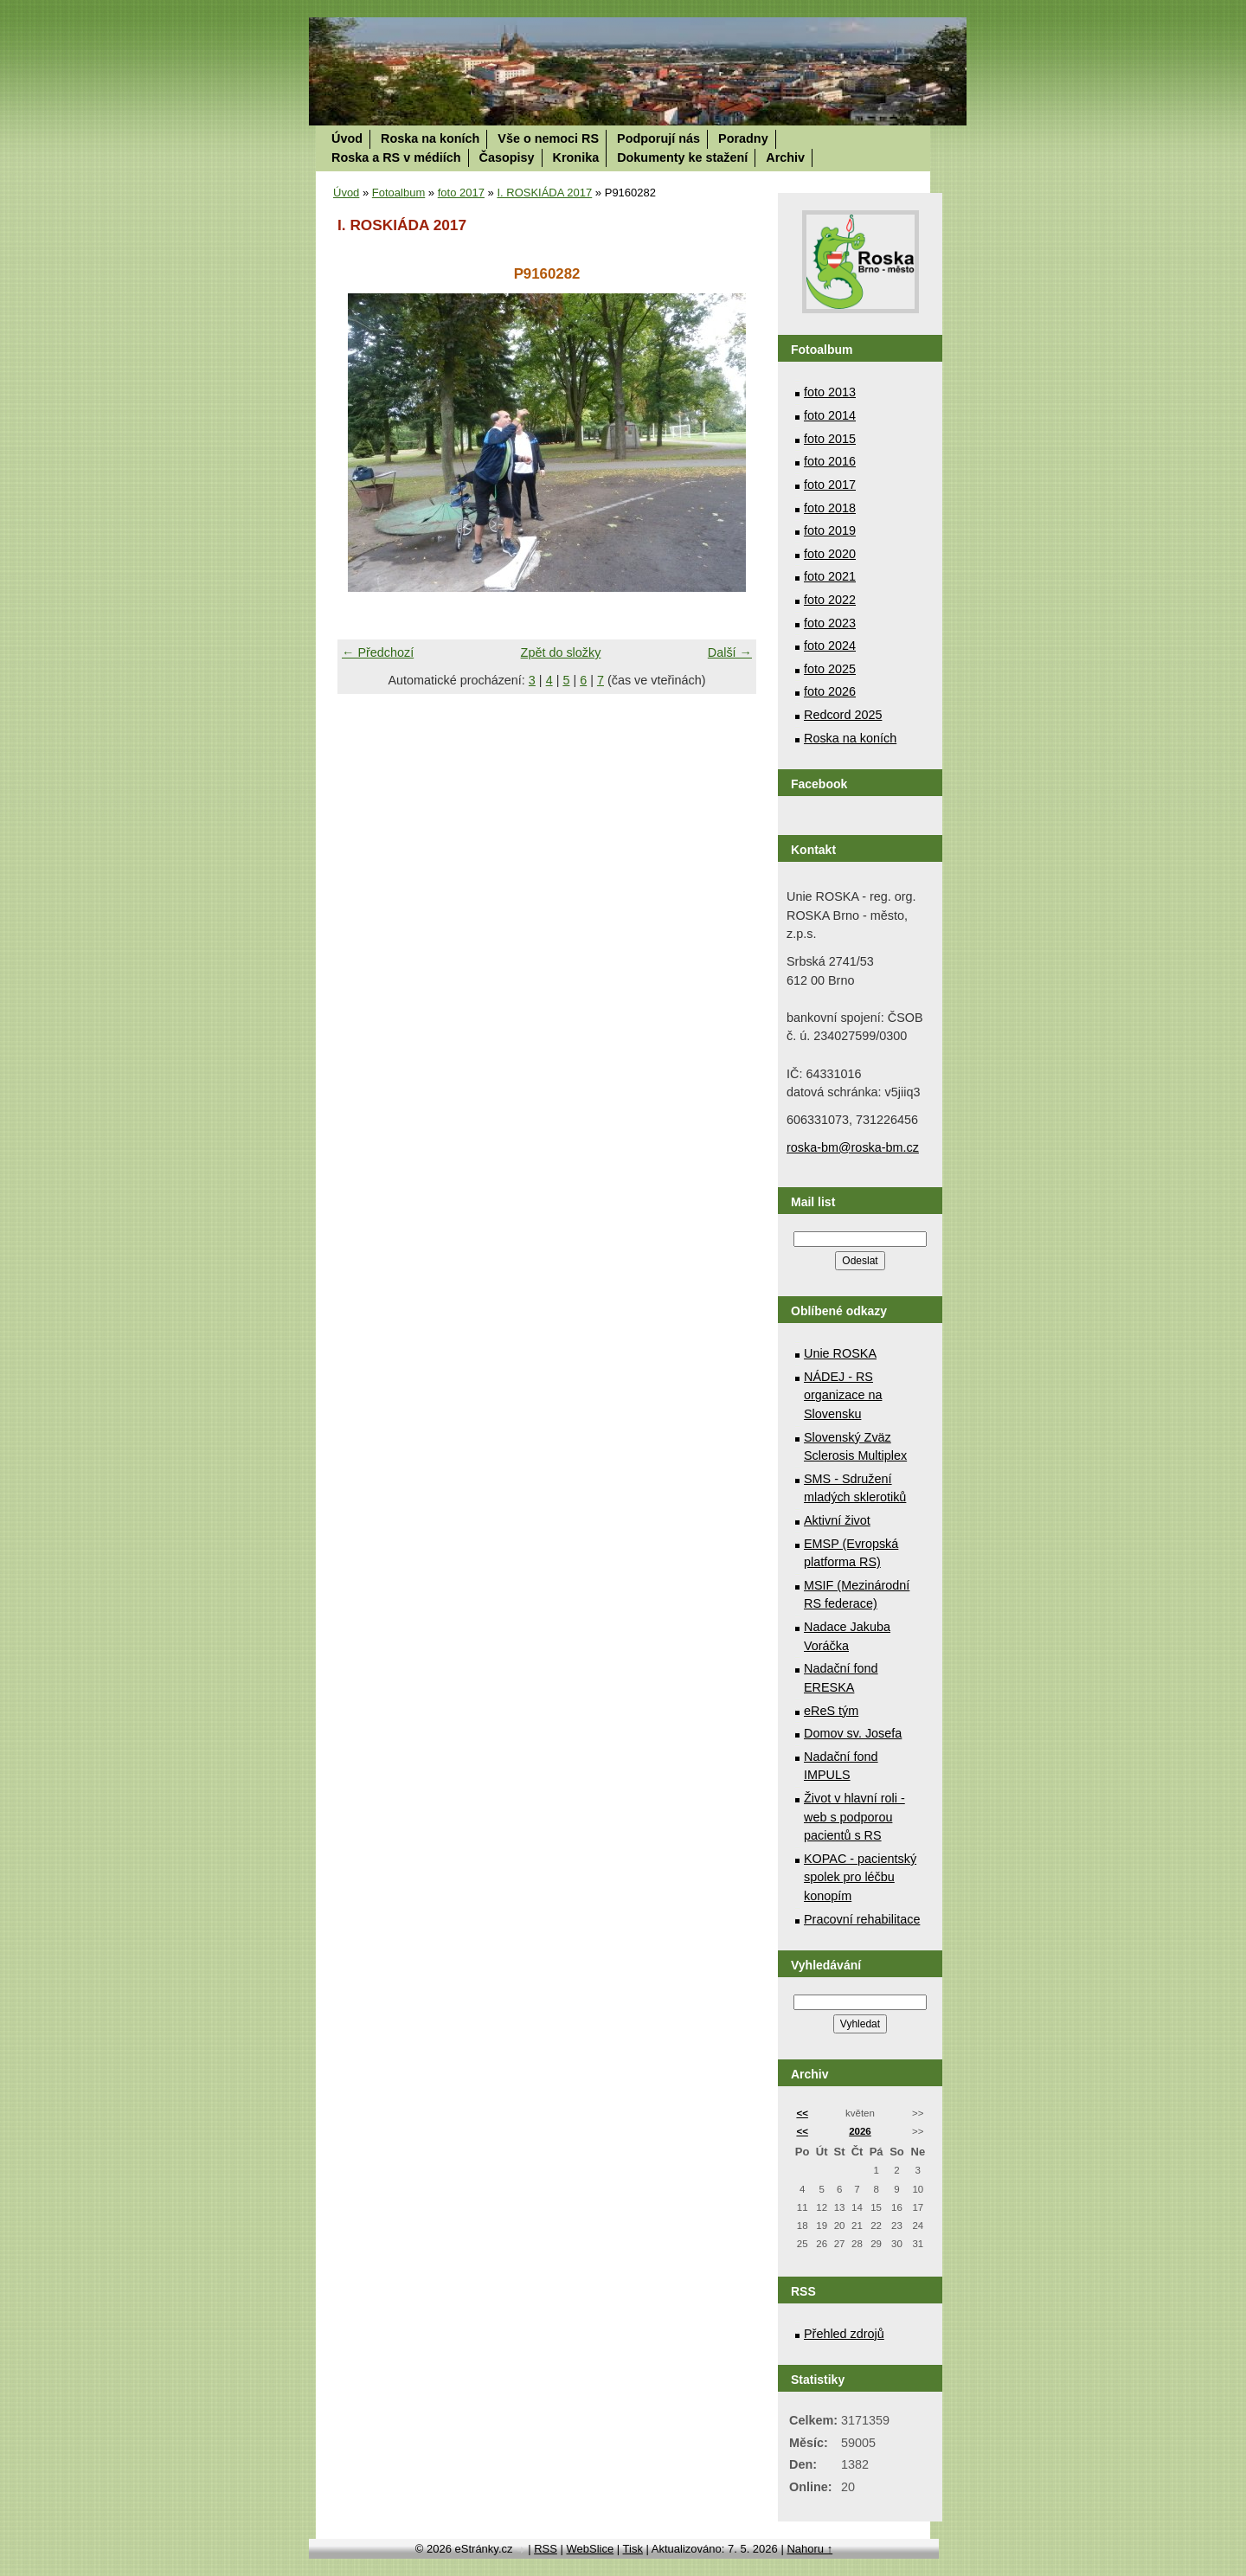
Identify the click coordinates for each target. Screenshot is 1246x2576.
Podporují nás (658, 138)
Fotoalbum (398, 192)
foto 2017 (461, 192)
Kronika (576, 157)
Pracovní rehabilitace (862, 1919)
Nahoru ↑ (809, 2548)
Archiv (785, 157)
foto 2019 (830, 530)
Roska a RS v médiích (396, 157)
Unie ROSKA (840, 1353)
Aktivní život (837, 1520)
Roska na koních (430, 138)
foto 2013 (830, 392)
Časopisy (507, 157)
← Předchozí (378, 652)
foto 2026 (830, 691)
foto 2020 (830, 554)
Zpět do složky (561, 652)
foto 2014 (830, 415)
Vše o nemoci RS (548, 138)
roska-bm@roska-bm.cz (853, 1147)
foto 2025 (830, 669)
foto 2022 (830, 600)
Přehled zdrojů (844, 2334)
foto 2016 (830, 461)
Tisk (633, 2548)
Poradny (743, 138)
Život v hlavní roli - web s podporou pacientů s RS (854, 1816)
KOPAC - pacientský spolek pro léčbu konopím (860, 1877)
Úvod (347, 138)
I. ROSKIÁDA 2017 (544, 192)
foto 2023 (830, 623)
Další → (730, 652)
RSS (545, 2548)
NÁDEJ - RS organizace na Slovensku (843, 1395)
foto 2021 (830, 576)
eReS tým (831, 1711)
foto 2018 (830, 508)
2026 (860, 2131)
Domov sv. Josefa (853, 1733)
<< (801, 2113)
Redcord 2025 (843, 715)
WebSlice (589, 2548)
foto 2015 (830, 439)
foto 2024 (830, 645)
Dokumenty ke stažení (682, 157)
